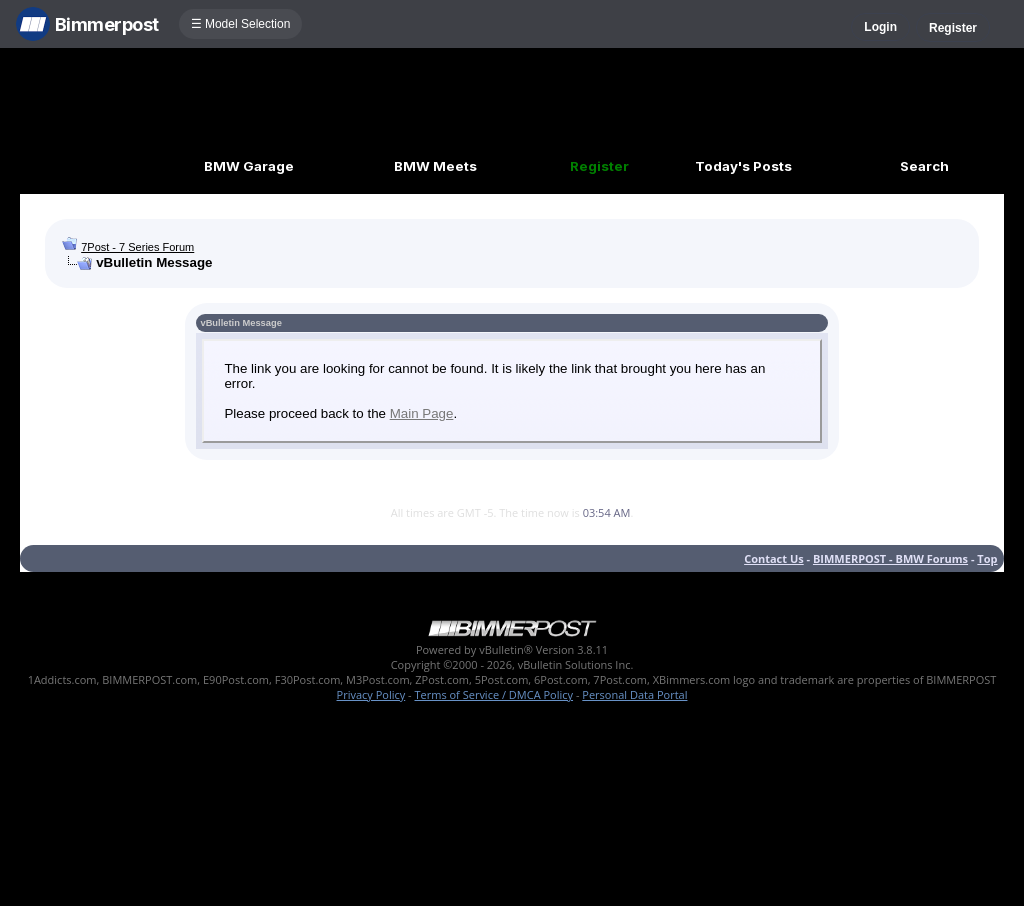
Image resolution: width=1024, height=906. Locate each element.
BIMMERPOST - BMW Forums (890, 558)
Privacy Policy (371, 694)
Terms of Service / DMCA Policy (493, 694)
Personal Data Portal (634, 694)
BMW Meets (435, 166)
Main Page (422, 413)
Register (953, 28)
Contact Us (774, 558)
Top (987, 558)
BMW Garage (249, 166)
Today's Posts (743, 166)
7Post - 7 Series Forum (137, 247)
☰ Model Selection (241, 24)
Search (924, 166)
